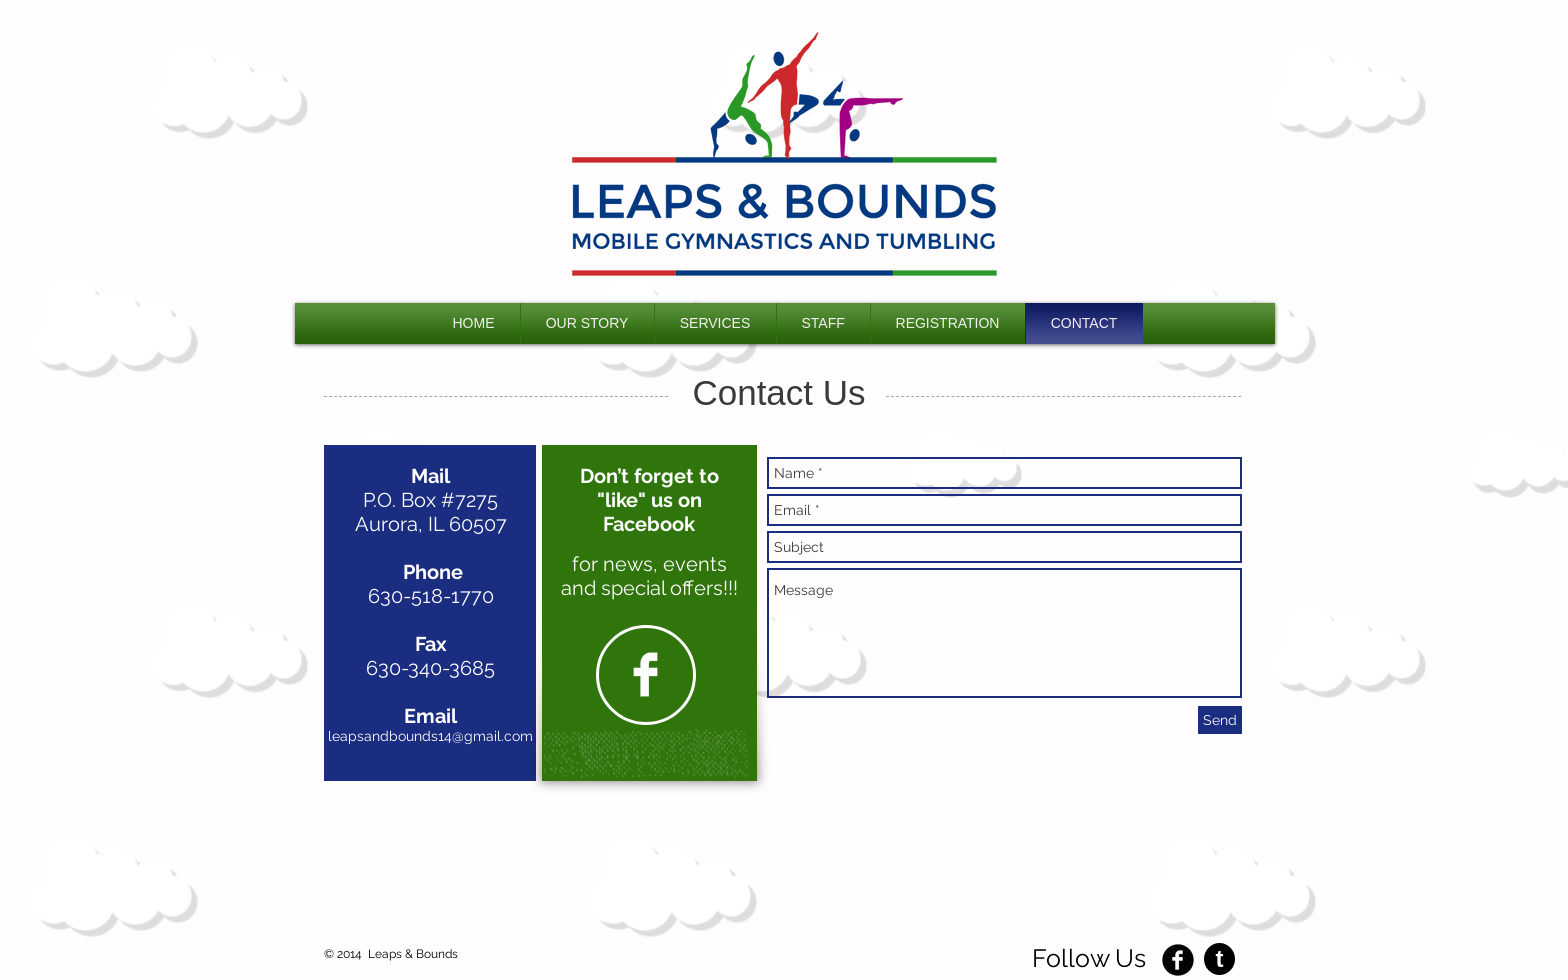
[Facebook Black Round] (1178, 960)
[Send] (1220, 720)
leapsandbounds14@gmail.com (430, 736)
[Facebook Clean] (645, 674)
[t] (1219, 959)
